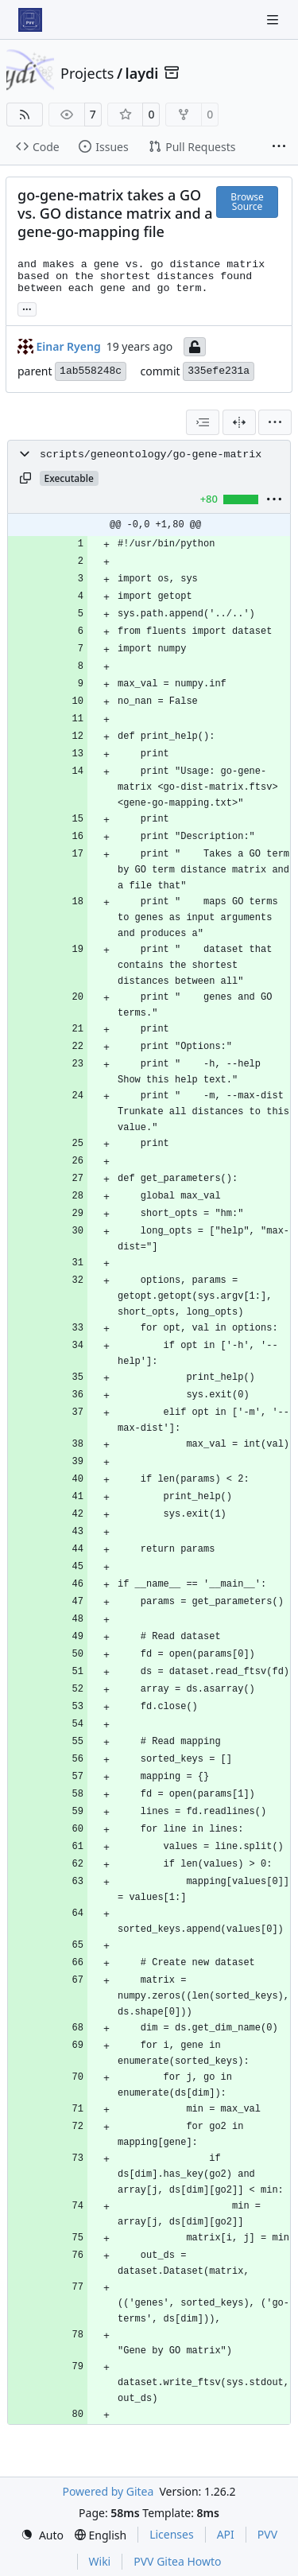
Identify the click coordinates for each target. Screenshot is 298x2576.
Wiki (100, 2561)
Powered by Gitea (107, 2491)
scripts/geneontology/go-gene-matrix (150, 454)
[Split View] (239, 422)
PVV (267, 2534)
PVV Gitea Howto (177, 2561)
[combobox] (202, 422)
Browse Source (246, 201)
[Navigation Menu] (274, 19)
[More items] (279, 147)
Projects (87, 73)
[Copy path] (25, 478)
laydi (142, 73)
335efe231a (219, 371)
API (225, 2534)
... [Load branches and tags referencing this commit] (27, 307)
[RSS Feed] (24, 114)
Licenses (171, 2534)
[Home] (30, 20)
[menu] (275, 422)
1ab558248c (91, 371)
